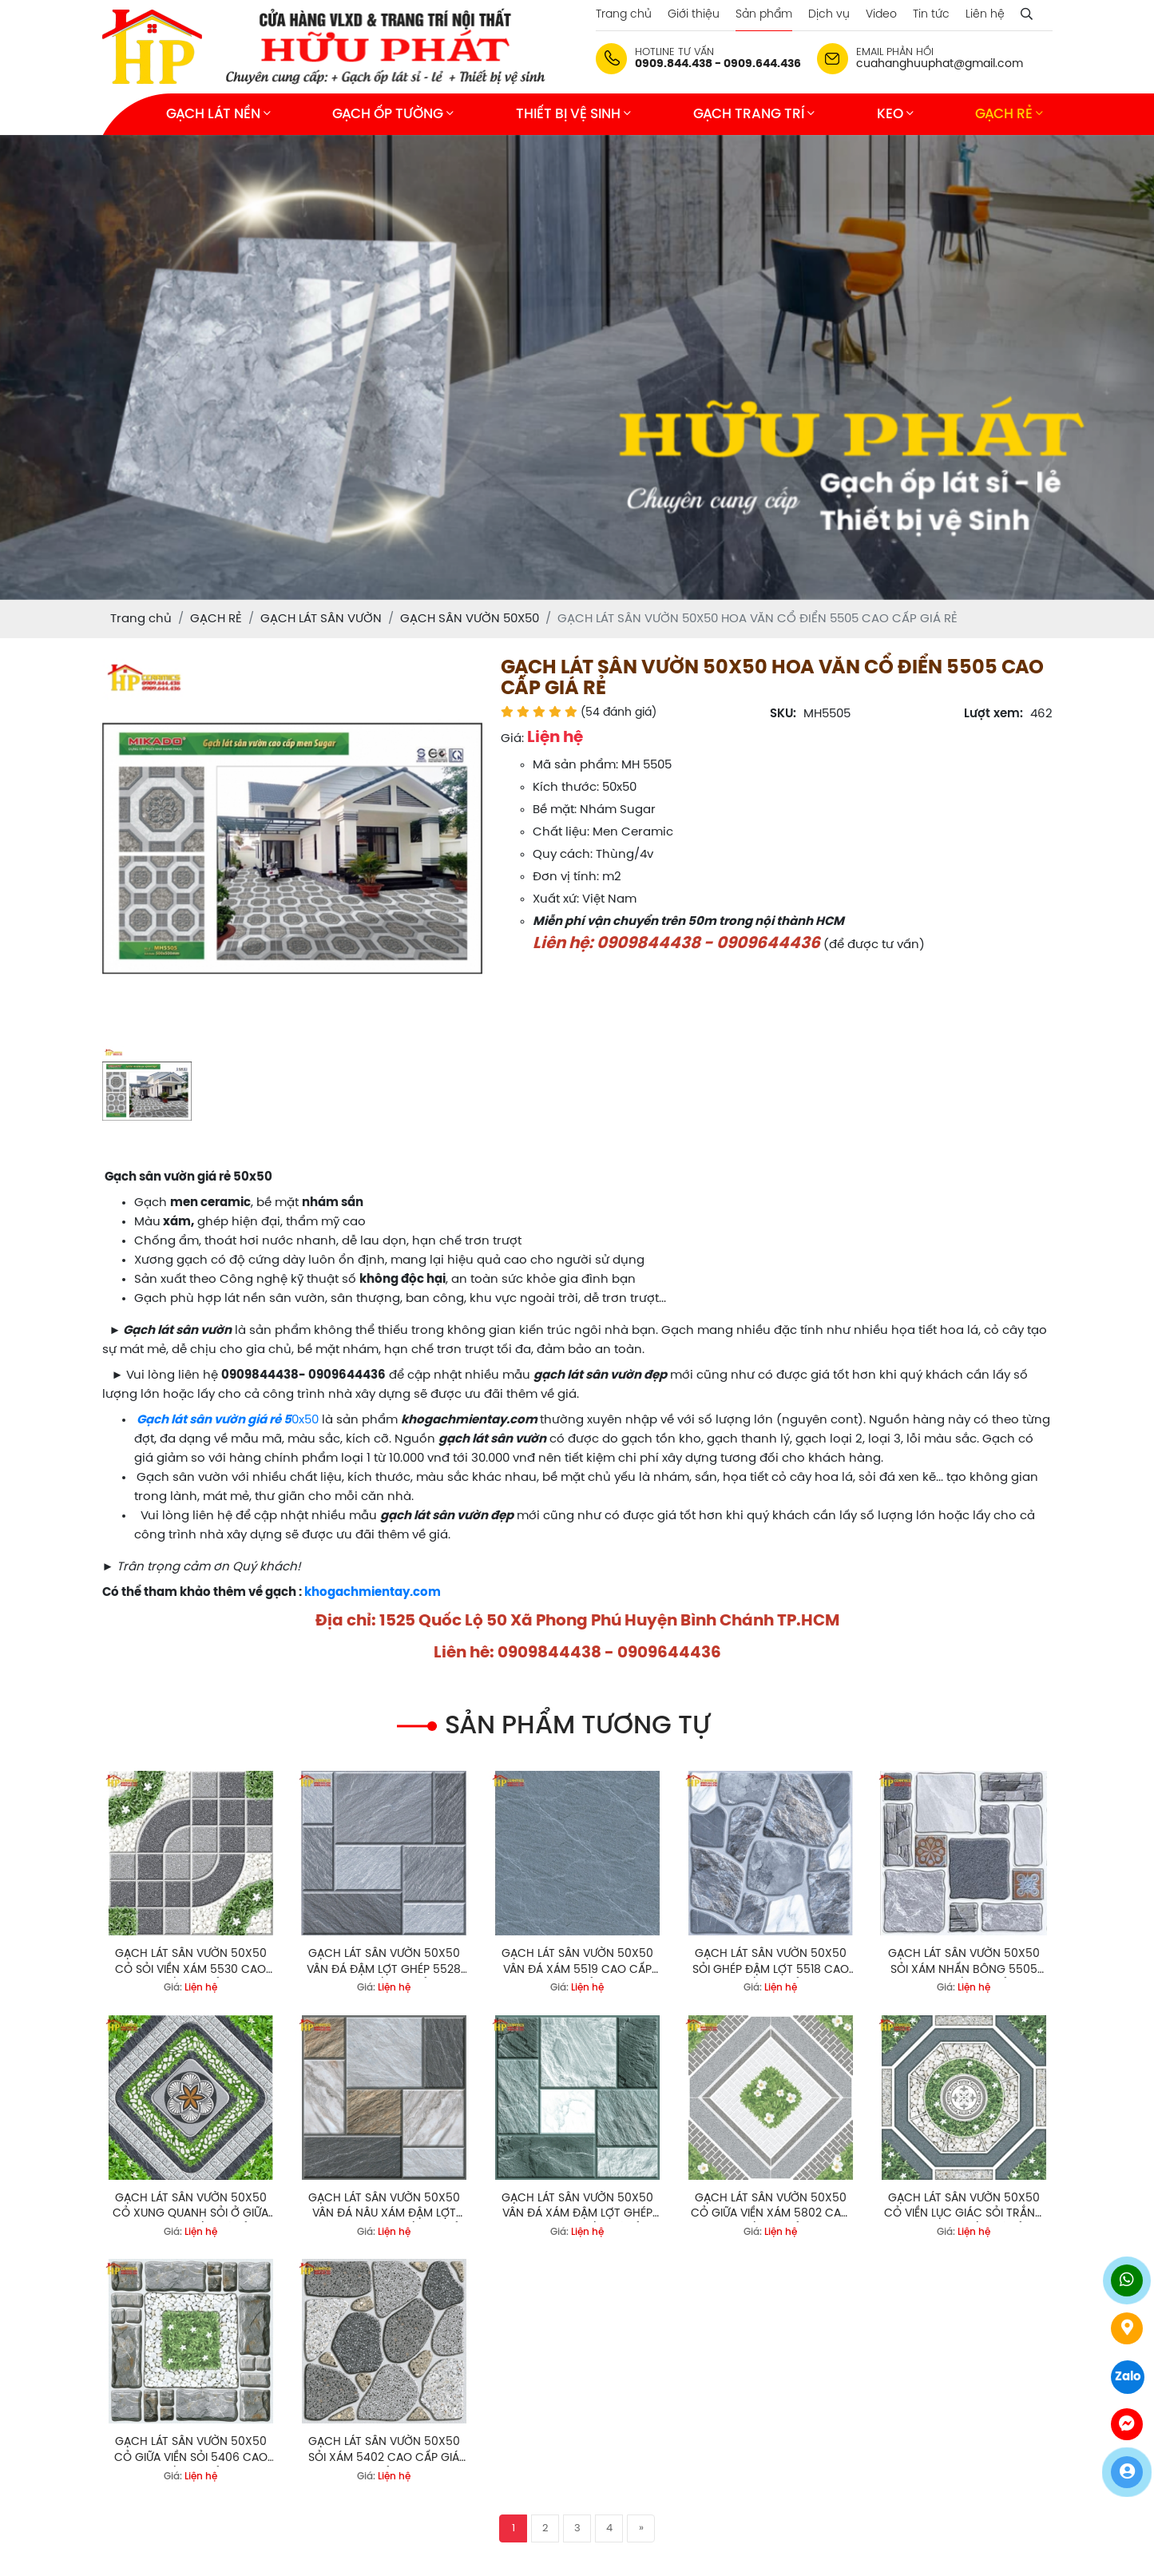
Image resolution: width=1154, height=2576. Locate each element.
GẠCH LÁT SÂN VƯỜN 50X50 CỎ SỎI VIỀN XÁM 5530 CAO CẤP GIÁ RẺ (191, 1963)
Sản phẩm (764, 15)
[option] (292, 848)
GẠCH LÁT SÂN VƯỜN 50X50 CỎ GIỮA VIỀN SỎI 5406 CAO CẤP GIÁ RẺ (191, 2451)
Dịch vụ (829, 15)
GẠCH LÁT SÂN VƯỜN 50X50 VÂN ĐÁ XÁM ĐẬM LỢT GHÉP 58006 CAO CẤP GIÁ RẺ (577, 2207)
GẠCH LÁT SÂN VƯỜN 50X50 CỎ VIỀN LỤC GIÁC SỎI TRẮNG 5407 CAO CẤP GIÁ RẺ (964, 2207)
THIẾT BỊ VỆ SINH (573, 113)
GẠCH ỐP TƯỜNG (393, 113)
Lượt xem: (993, 714)
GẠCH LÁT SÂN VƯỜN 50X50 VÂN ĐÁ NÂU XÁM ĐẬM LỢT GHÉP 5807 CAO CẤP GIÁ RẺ (384, 2207)
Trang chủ (624, 15)
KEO (895, 113)
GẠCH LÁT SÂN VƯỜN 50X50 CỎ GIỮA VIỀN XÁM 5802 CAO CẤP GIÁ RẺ (770, 2207)
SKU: (783, 714)
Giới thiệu (694, 15)
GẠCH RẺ (1009, 113)
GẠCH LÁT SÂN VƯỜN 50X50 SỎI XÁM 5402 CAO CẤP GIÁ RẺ (384, 2451)
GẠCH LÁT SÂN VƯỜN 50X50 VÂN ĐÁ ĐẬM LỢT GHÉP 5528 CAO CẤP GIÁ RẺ (384, 1963)
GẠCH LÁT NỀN (218, 113)
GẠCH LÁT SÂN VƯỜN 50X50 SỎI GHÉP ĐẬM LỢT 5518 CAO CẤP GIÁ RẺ (770, 1963)
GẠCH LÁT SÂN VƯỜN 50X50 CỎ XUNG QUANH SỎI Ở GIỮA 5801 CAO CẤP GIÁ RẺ (190, 2207)
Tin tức (931, 15)
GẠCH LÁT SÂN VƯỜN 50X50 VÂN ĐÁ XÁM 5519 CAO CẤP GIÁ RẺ (577, 1963)
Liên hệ (985, 15)
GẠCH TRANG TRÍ (754, 113)
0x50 (305, 1420)
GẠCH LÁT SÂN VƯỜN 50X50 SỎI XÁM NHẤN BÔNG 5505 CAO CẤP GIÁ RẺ (964, 1963)
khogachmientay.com (372, 1592)
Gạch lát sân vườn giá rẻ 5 (214, 1420)
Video (881, 15)
